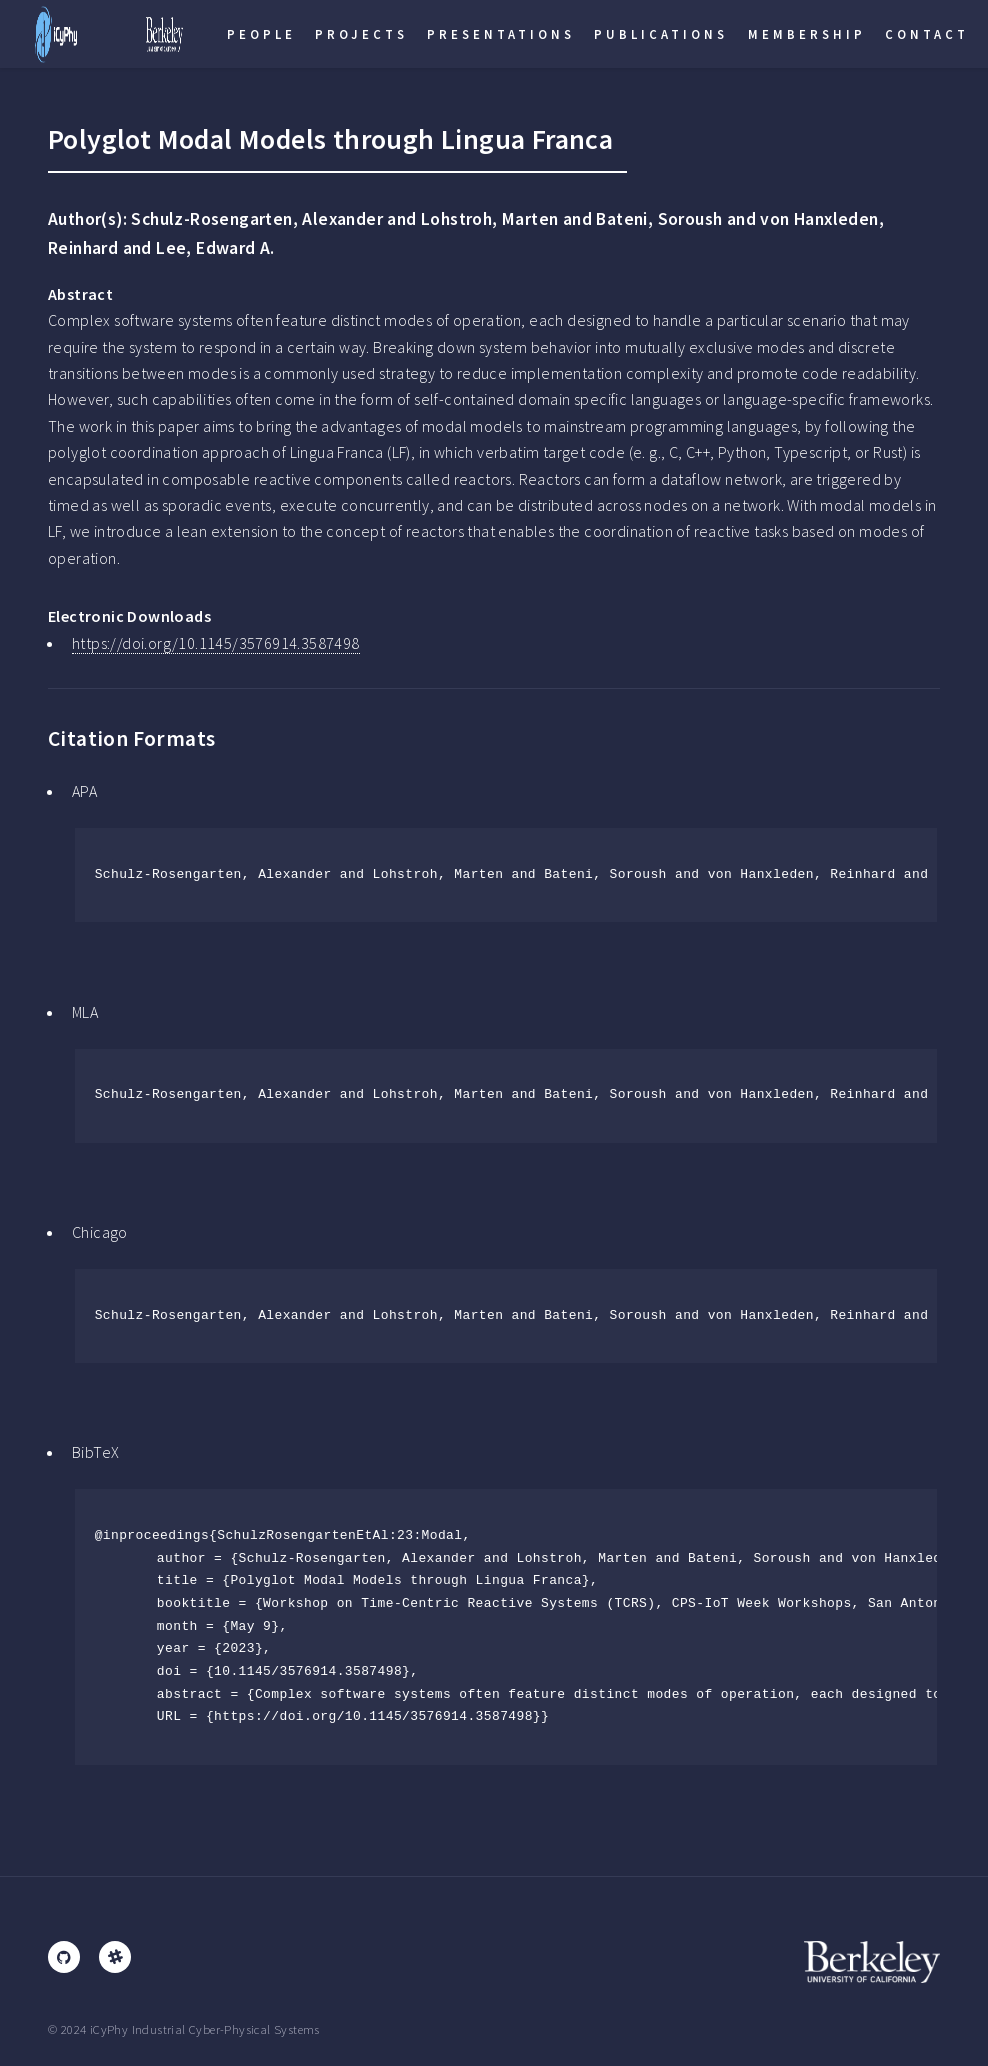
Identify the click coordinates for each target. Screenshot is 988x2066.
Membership (807, 34)
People (261, 34)
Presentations (501, 34)
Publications (661, 34)
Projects (361, 34)
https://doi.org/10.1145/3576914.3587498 (216, 643)
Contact (927, 34)
